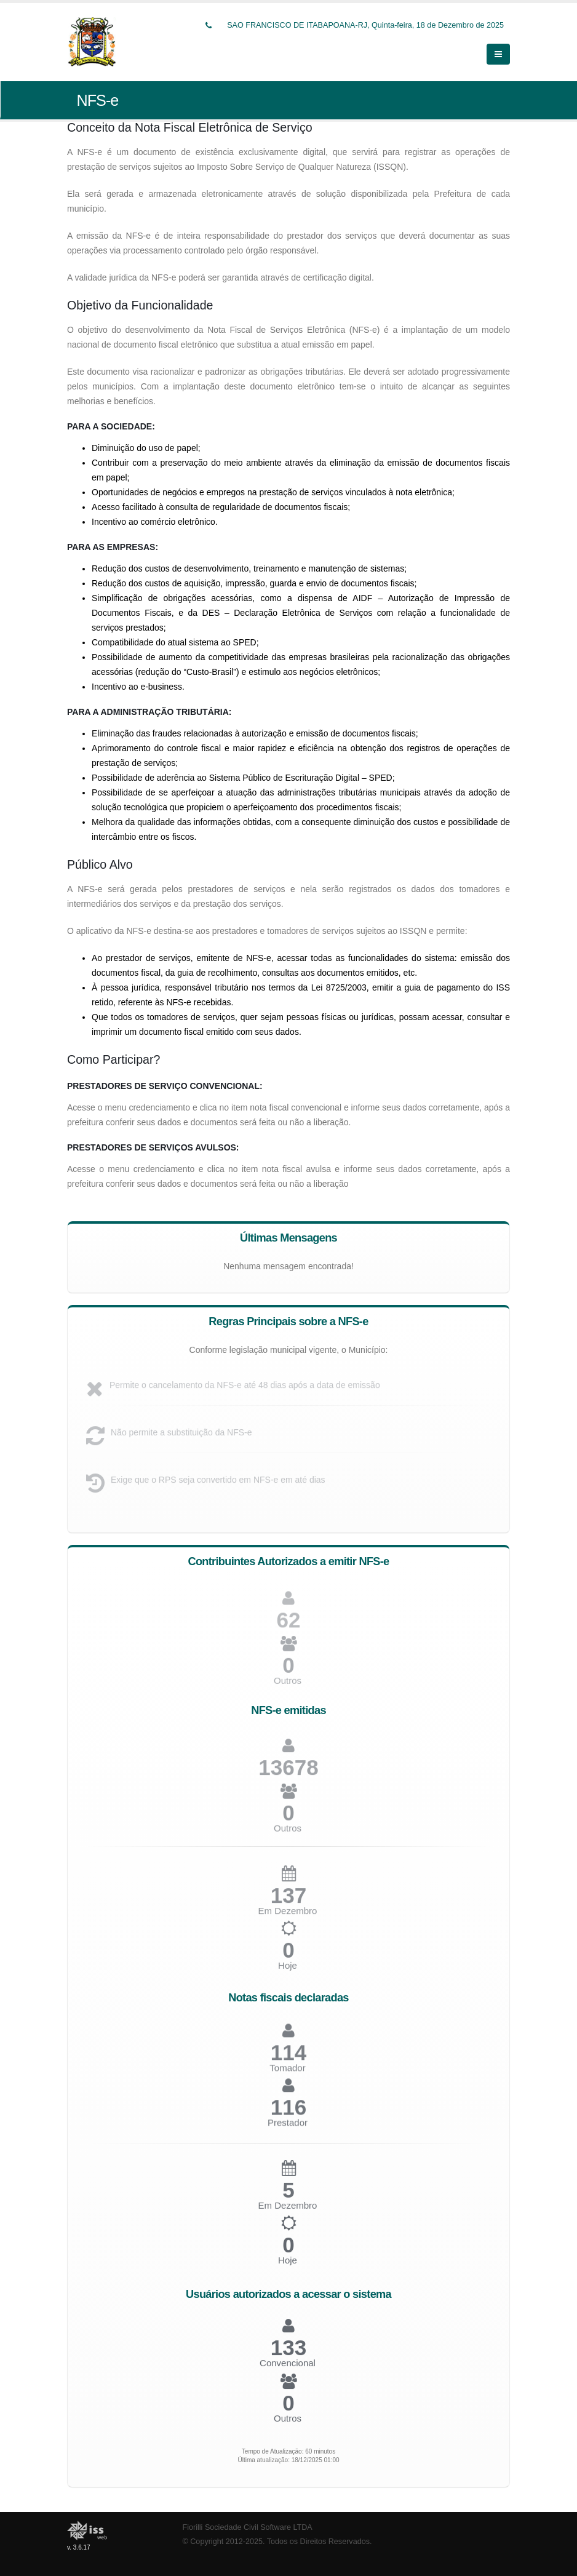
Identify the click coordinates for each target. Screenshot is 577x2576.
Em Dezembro (287, 2210)
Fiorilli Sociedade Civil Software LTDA (247, 2527)
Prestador (288, 2127)
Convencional (288, 2367)
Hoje (287, 1971)
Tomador (287, 2073)
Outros (287, 1685)
